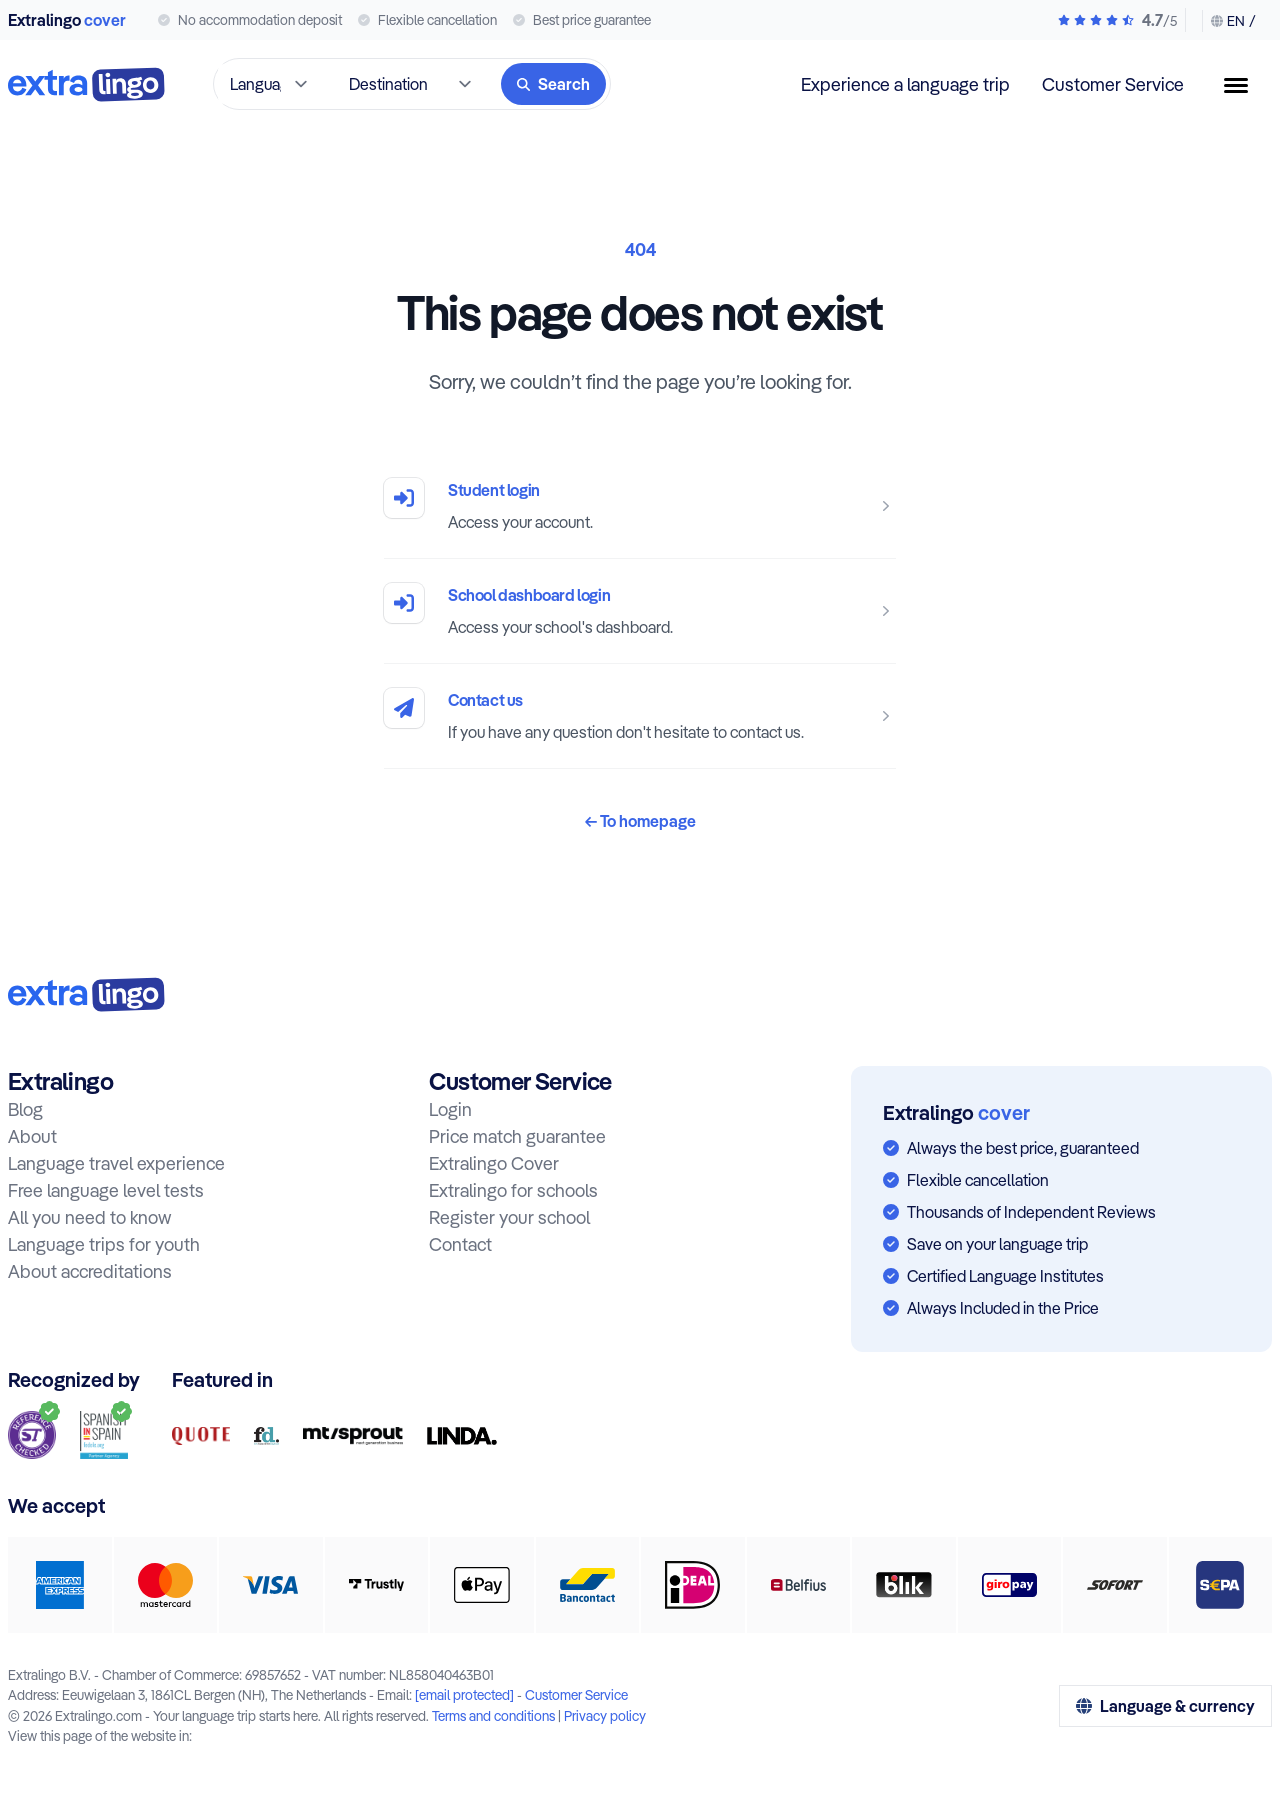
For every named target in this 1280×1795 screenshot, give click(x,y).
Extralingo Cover (494, 1163)
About (32, 1136)
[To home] (86, 84)
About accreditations (90, 1271)
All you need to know (89, 1217)
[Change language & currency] (1229, 21)
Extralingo (67, 20)
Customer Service (1113, 84)
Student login (494, 490)
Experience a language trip (905, 84)
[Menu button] (1244, 85)
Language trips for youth (104, 1244)
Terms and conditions (493, 1715)
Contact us (485, 700)
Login (450, 1109)
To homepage (640, 821)
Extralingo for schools (513, 1190)
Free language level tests (106, 1190)
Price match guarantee (517, 1136)
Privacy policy (605, 1715)
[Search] (553, 84)
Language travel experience (116, 1163)
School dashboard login (529, 595)
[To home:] (86, 994)
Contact (460, 1244)
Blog (25, 1109)
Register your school (509, 1217)
